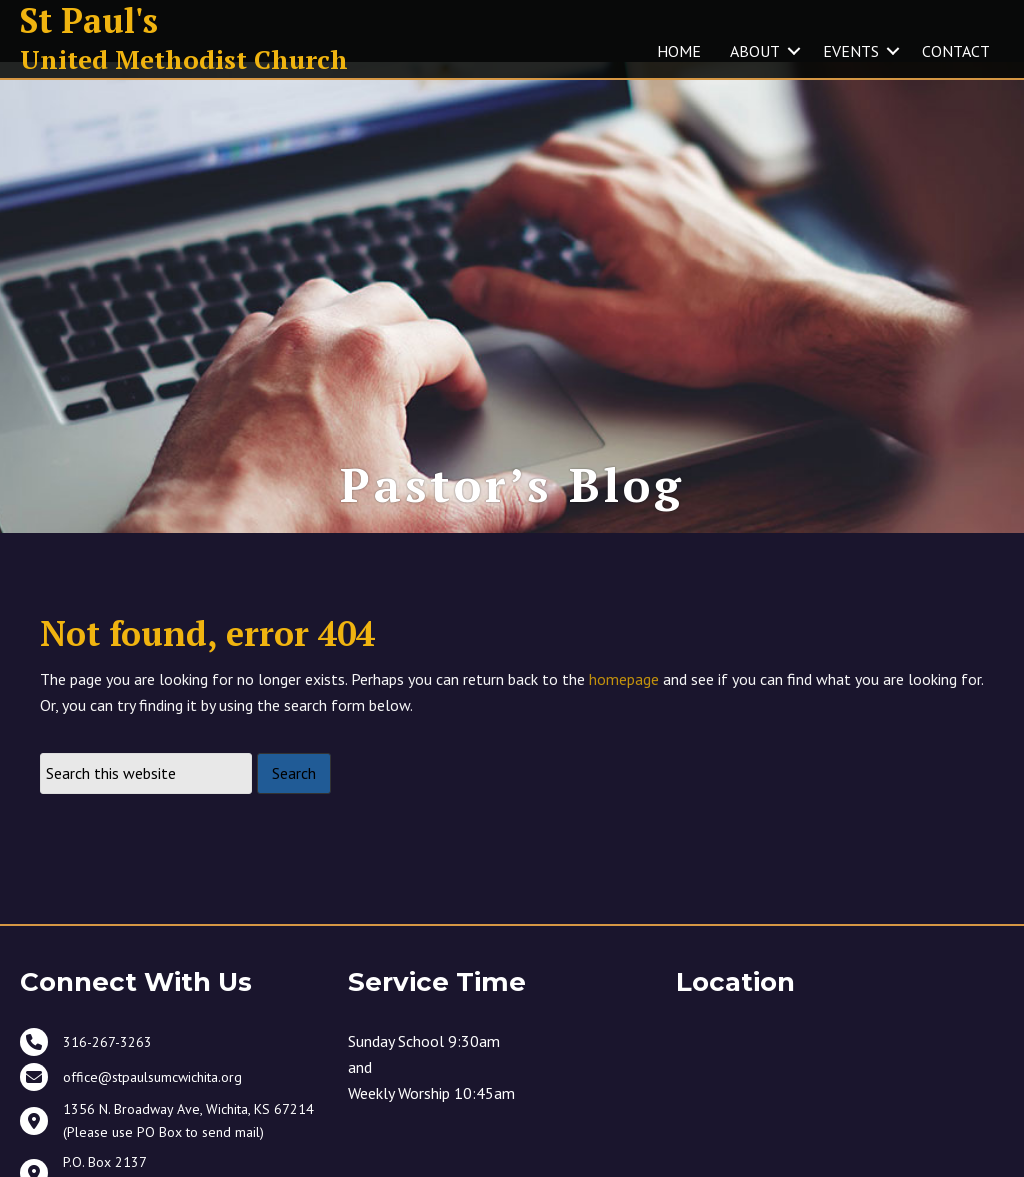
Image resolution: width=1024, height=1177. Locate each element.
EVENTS (851, 51)
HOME (679, 51)
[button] (794, 51)
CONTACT (956, 51)
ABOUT (755, 51)
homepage (624, 696)
